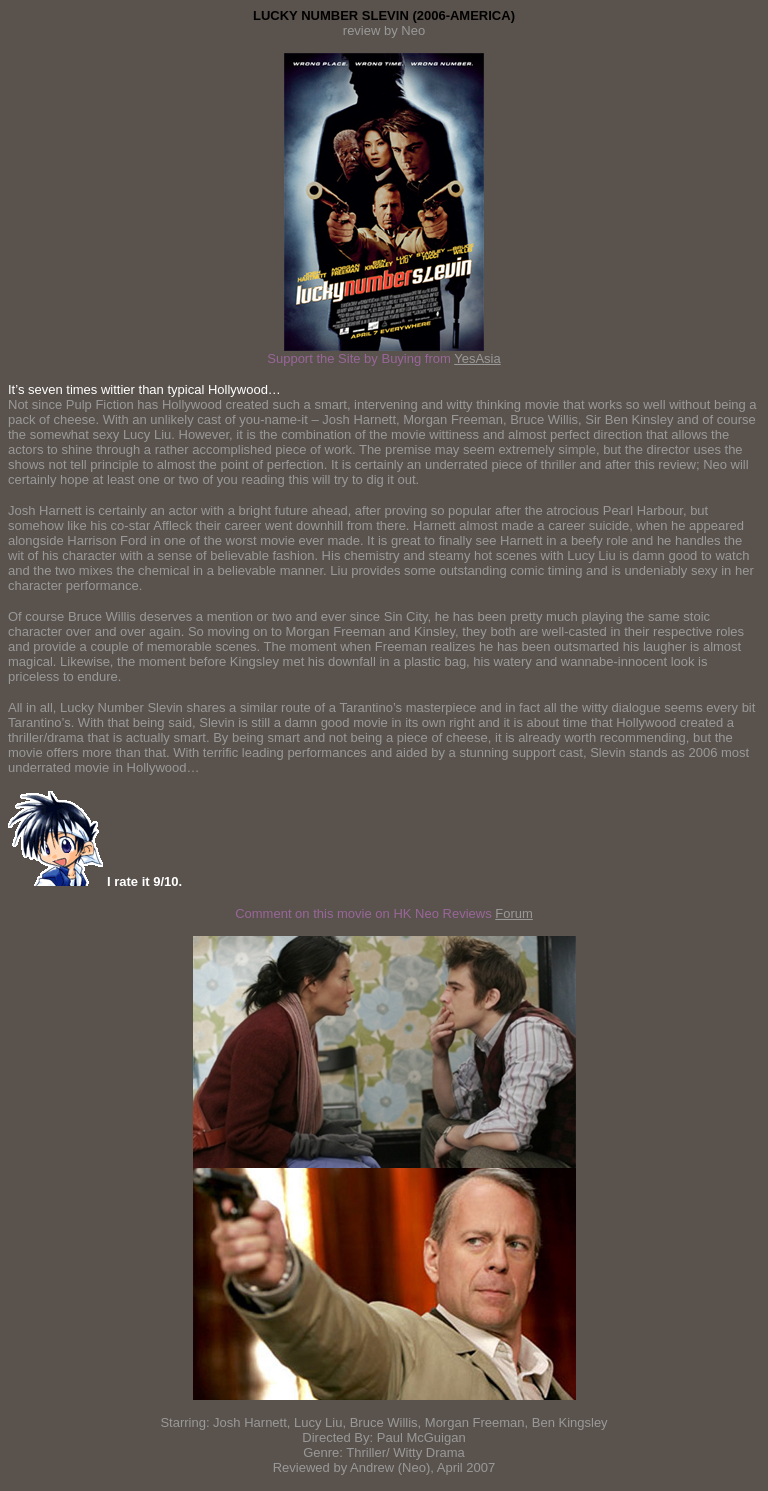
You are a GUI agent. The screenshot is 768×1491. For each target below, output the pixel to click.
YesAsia (477, 358)
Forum (514, 913)
